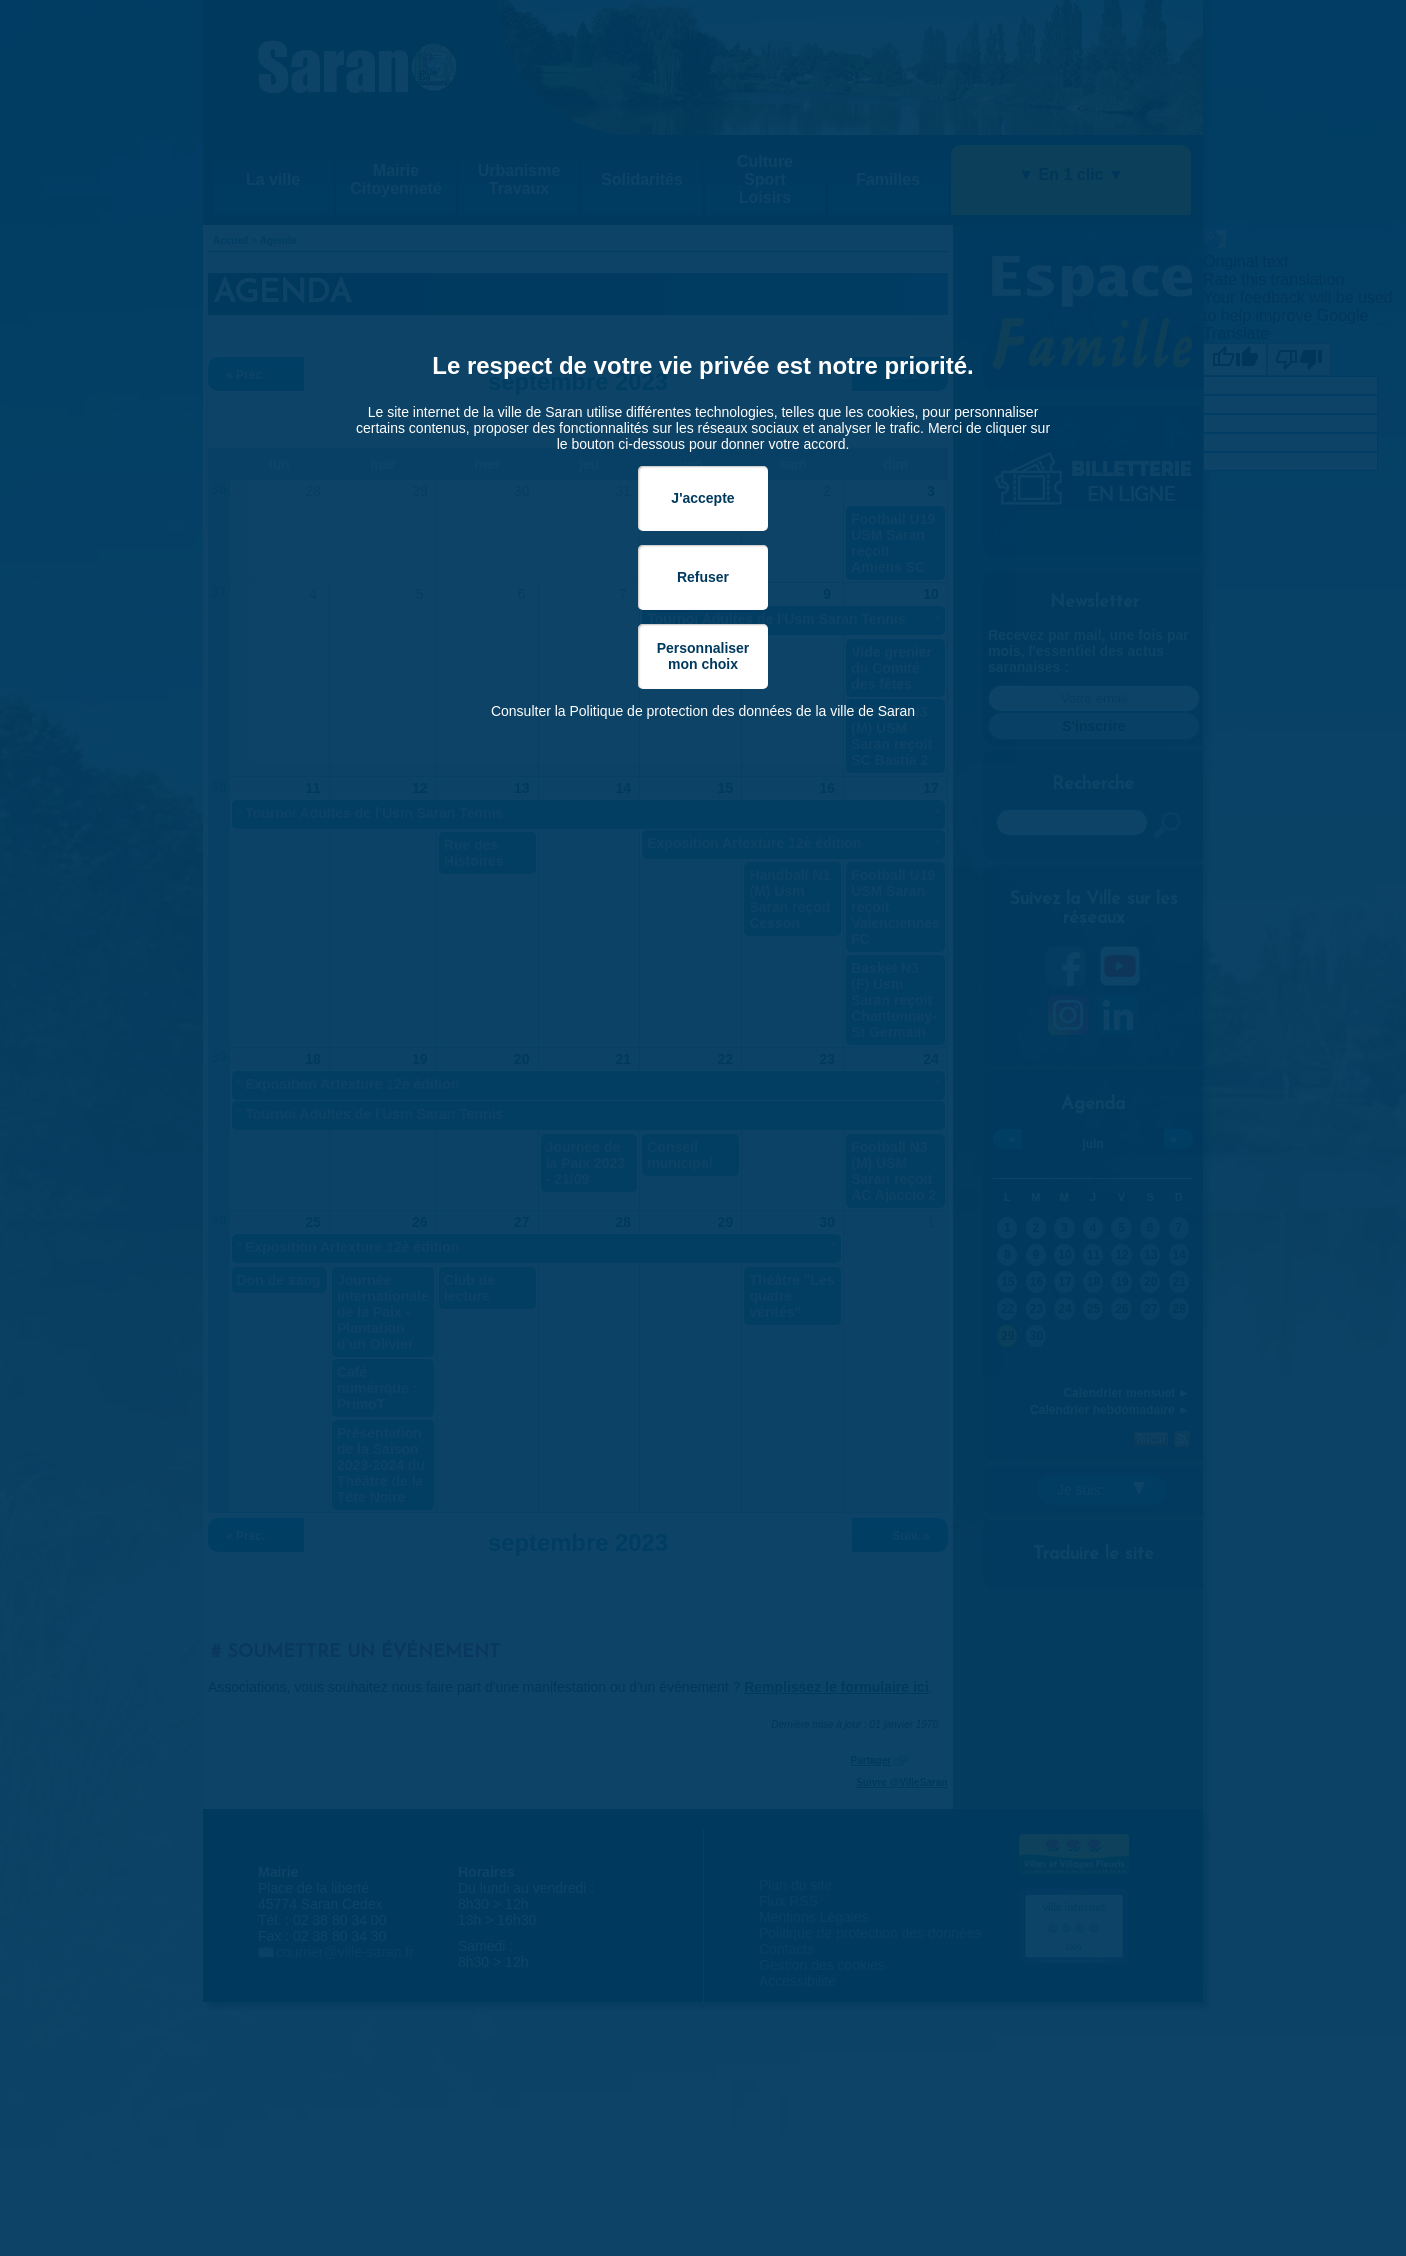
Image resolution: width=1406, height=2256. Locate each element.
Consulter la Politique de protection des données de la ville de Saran (703, 711)
